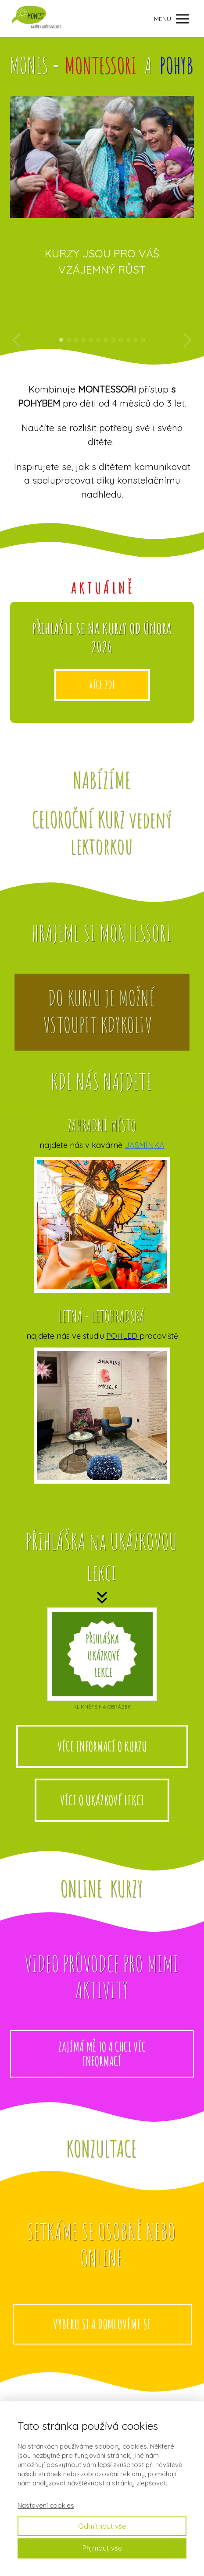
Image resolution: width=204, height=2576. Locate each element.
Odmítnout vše (102, 2526)
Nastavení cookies (46, 2505)
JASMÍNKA (145, 1145)
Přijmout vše (102, 2548)
